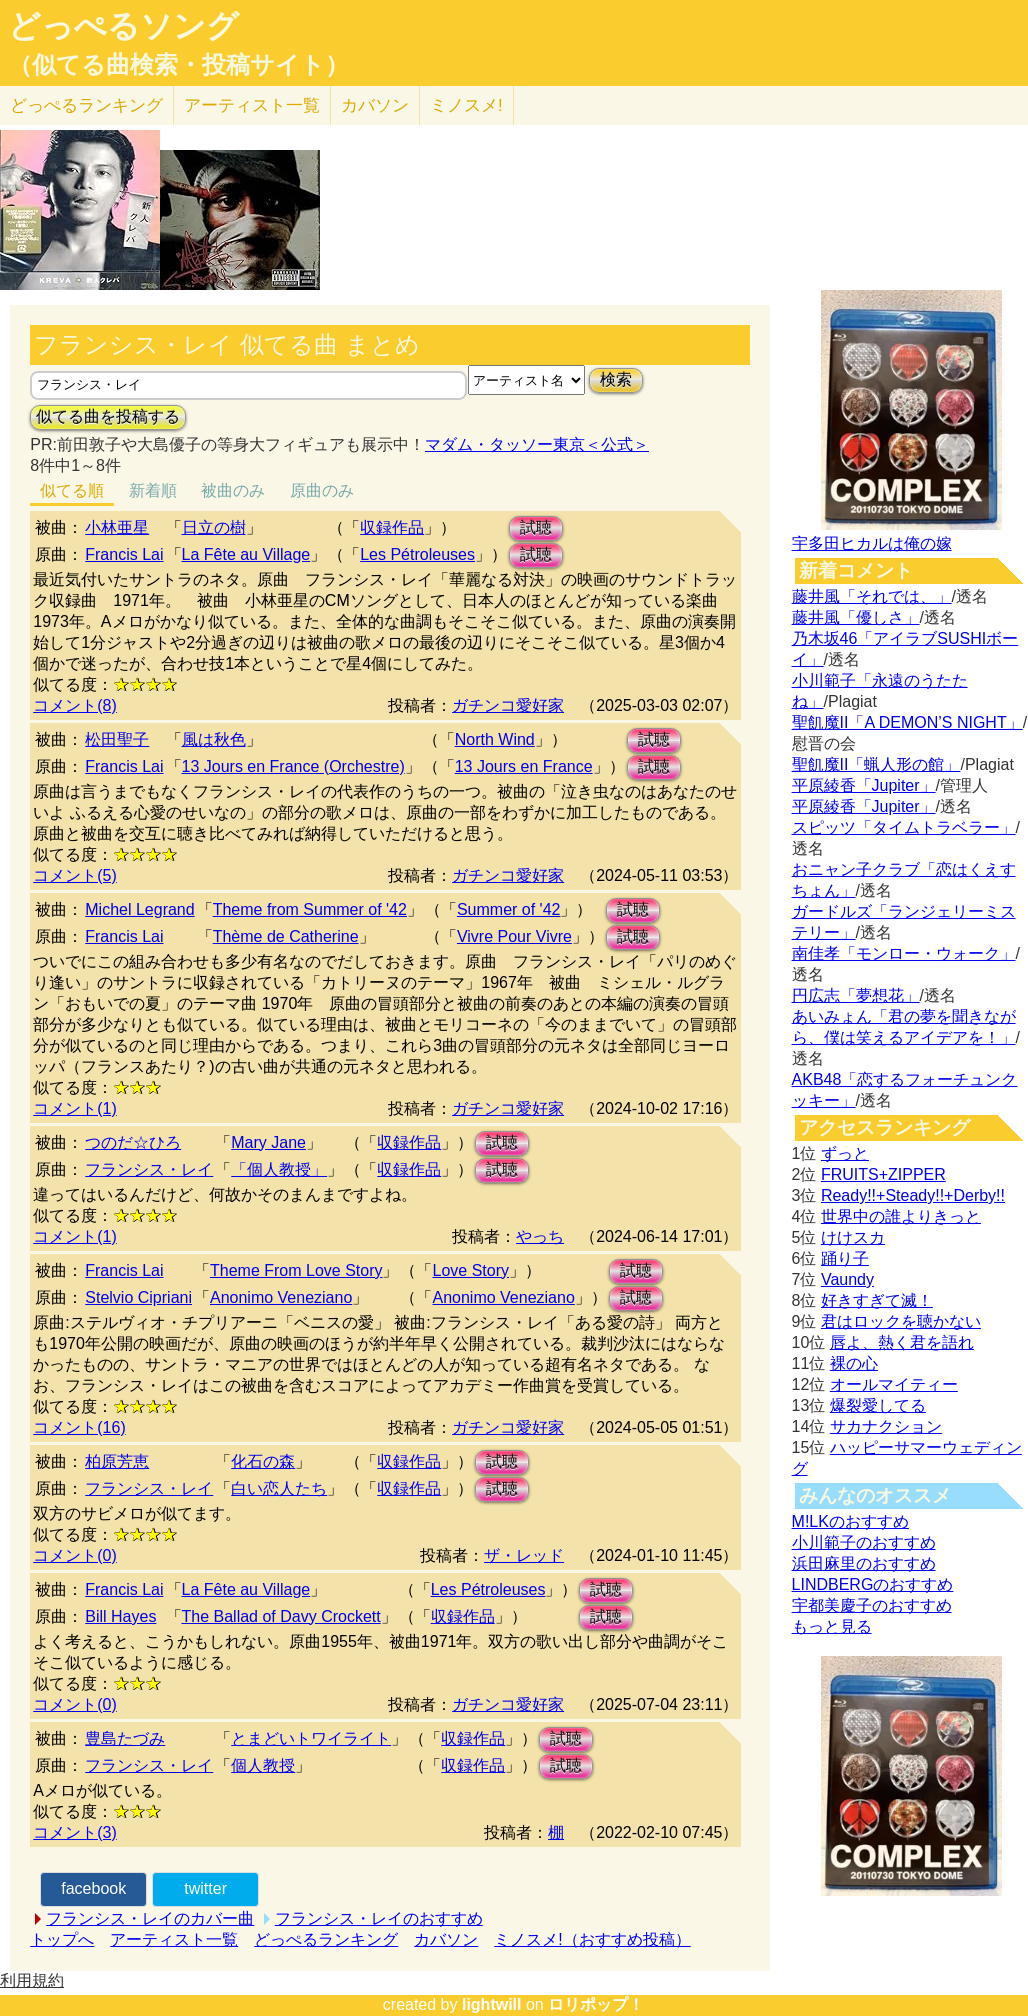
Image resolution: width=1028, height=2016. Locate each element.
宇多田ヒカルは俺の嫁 (872, 543)
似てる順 (72, 490)
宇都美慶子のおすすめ (872, 1605)
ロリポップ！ (596, 2004)
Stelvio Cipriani (138, 1297)
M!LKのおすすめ (850, 1521)
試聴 (536, 527)
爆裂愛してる (878, 1405)
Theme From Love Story (296, 1270)
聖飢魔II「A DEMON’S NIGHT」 (907, 722)
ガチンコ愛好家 (508, 705)
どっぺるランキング (326, 1939)
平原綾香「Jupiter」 (864, 785)
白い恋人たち (279, 1488)
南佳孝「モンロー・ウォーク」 (904, 953)
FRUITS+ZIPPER (883, 1174)
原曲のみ (322, 490)
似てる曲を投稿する (108, 416)
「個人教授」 (279, 1169)
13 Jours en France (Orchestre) (293, 766)
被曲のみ (233, 490)
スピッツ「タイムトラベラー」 (904, 827)
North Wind (495, 739)
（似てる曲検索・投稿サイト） (178, 65)
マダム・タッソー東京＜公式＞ (537, 444)
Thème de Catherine (286, 936)
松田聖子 (117, 739)
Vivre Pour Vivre (514, 936)
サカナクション (886, 1426)
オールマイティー (894, 1384)
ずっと (845, 1153)
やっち (540, 1236)
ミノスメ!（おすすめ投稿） (592, 1939)
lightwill (492, 2004)
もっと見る (832, 1626)
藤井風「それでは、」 (872, 596)
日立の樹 (214, 527)
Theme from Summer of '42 (310, 909)
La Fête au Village (246, 554)
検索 (616, 379)
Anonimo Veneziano (281, 1297)
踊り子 (845, 1258)
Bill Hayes (120, 1616)
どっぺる (86, 105)
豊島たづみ (125, 1738)
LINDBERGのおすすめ (873, 1584)
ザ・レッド (524, 1555)
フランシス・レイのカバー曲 (150, 1918)
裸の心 (854, 1363)
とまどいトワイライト (311, 1738)
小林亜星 (117, 527)
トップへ (62, 1939)
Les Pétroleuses (417, 554)
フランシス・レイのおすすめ (379, 1918)
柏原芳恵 (117, 1461)
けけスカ (853, 1237)
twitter (205, 1888)
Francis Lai (124, 554)
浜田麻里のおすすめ (864, 1563)
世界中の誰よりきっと (901, 1216)
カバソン (375, 105)
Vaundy (847, 1279)
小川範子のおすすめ (864, 1542)
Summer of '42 (509, 909)
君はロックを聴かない (901, 1321)
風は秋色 (214, 739)
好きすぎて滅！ (877, 1300)
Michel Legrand (139, 909)
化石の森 (263, 1461)
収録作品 (392, 527)
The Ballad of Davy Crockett (281, 1616)
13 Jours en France (524, 766)
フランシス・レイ (149, 1169)
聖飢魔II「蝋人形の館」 (876, 764)
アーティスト (252, 105)
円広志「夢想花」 (856, 995)
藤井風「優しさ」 (856, 617)
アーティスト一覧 (174, 1939)
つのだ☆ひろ (133, 1142)
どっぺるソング (123, 26)
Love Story (470, 1270)
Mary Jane (268, 1142)
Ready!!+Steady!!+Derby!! (913, 1195)
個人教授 (263, 1765)
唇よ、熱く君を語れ (902, 1342)
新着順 (153, 490)
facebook (93, 1888)
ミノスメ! (466, 105)
